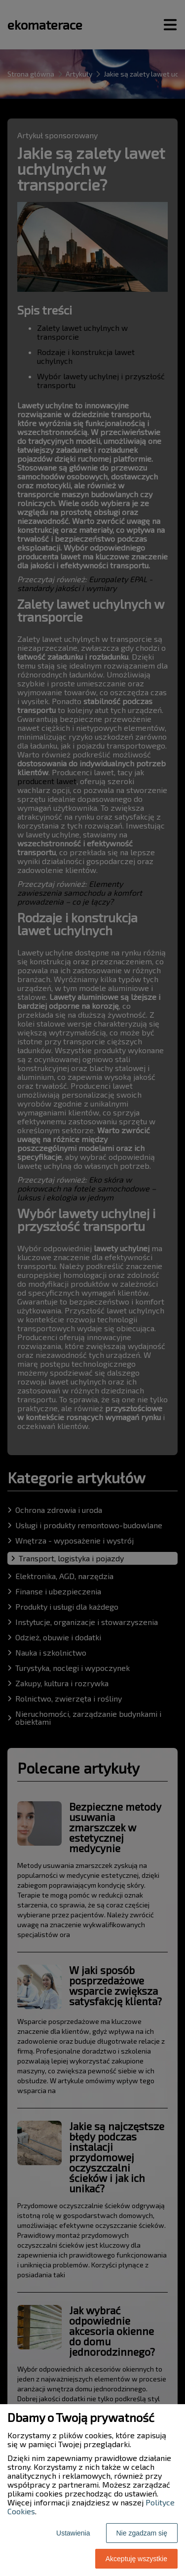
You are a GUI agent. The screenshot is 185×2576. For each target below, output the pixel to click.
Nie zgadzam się (142, 2533)
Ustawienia (73, 2533)
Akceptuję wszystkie (136, 2559)
